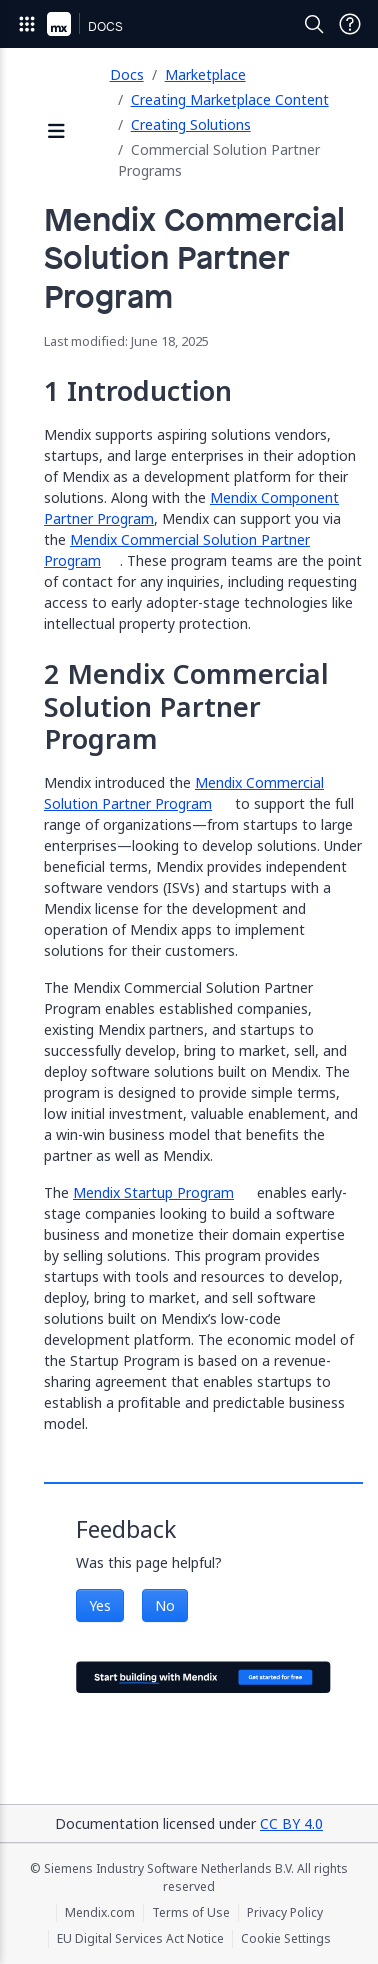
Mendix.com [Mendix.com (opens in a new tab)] (100, 1913)
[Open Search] (314, 24)
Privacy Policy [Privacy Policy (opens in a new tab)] (285, 1913)
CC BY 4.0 (291, 1823)
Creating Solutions (191, 124)
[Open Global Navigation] (27, 24)
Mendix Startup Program (153, 1192)
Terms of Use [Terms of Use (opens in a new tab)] (191, 1913)
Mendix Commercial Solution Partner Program (184, 793)
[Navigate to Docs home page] (105, 24)
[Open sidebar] (57, 132)
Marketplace (205, 74)
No (165, 1605)
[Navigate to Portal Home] (59, 24)
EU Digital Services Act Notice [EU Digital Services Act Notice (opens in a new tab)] (140, 1939)
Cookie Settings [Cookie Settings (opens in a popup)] (286, 1939)
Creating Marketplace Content (230, 99)
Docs (127, 74)
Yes (100, 1605)
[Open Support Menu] (350, 24)
